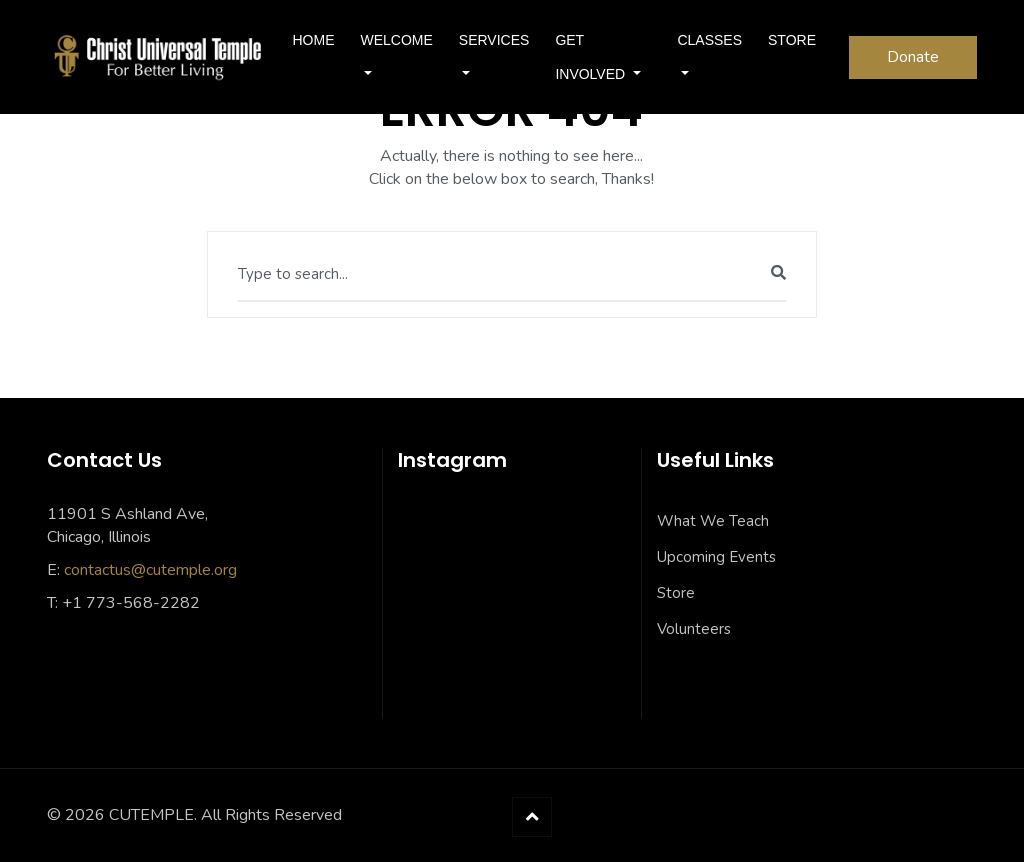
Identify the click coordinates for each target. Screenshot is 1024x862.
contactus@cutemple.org (150, 570)
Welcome (396, 40)
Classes (709, 40)
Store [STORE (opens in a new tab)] (792, 40)
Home (313, 40)
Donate (913, 57)
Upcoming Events (716, 557)
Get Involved (592, 57)
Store (676, 593)
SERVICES (494, 40)
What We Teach (713, 521)
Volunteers (694, 629)
